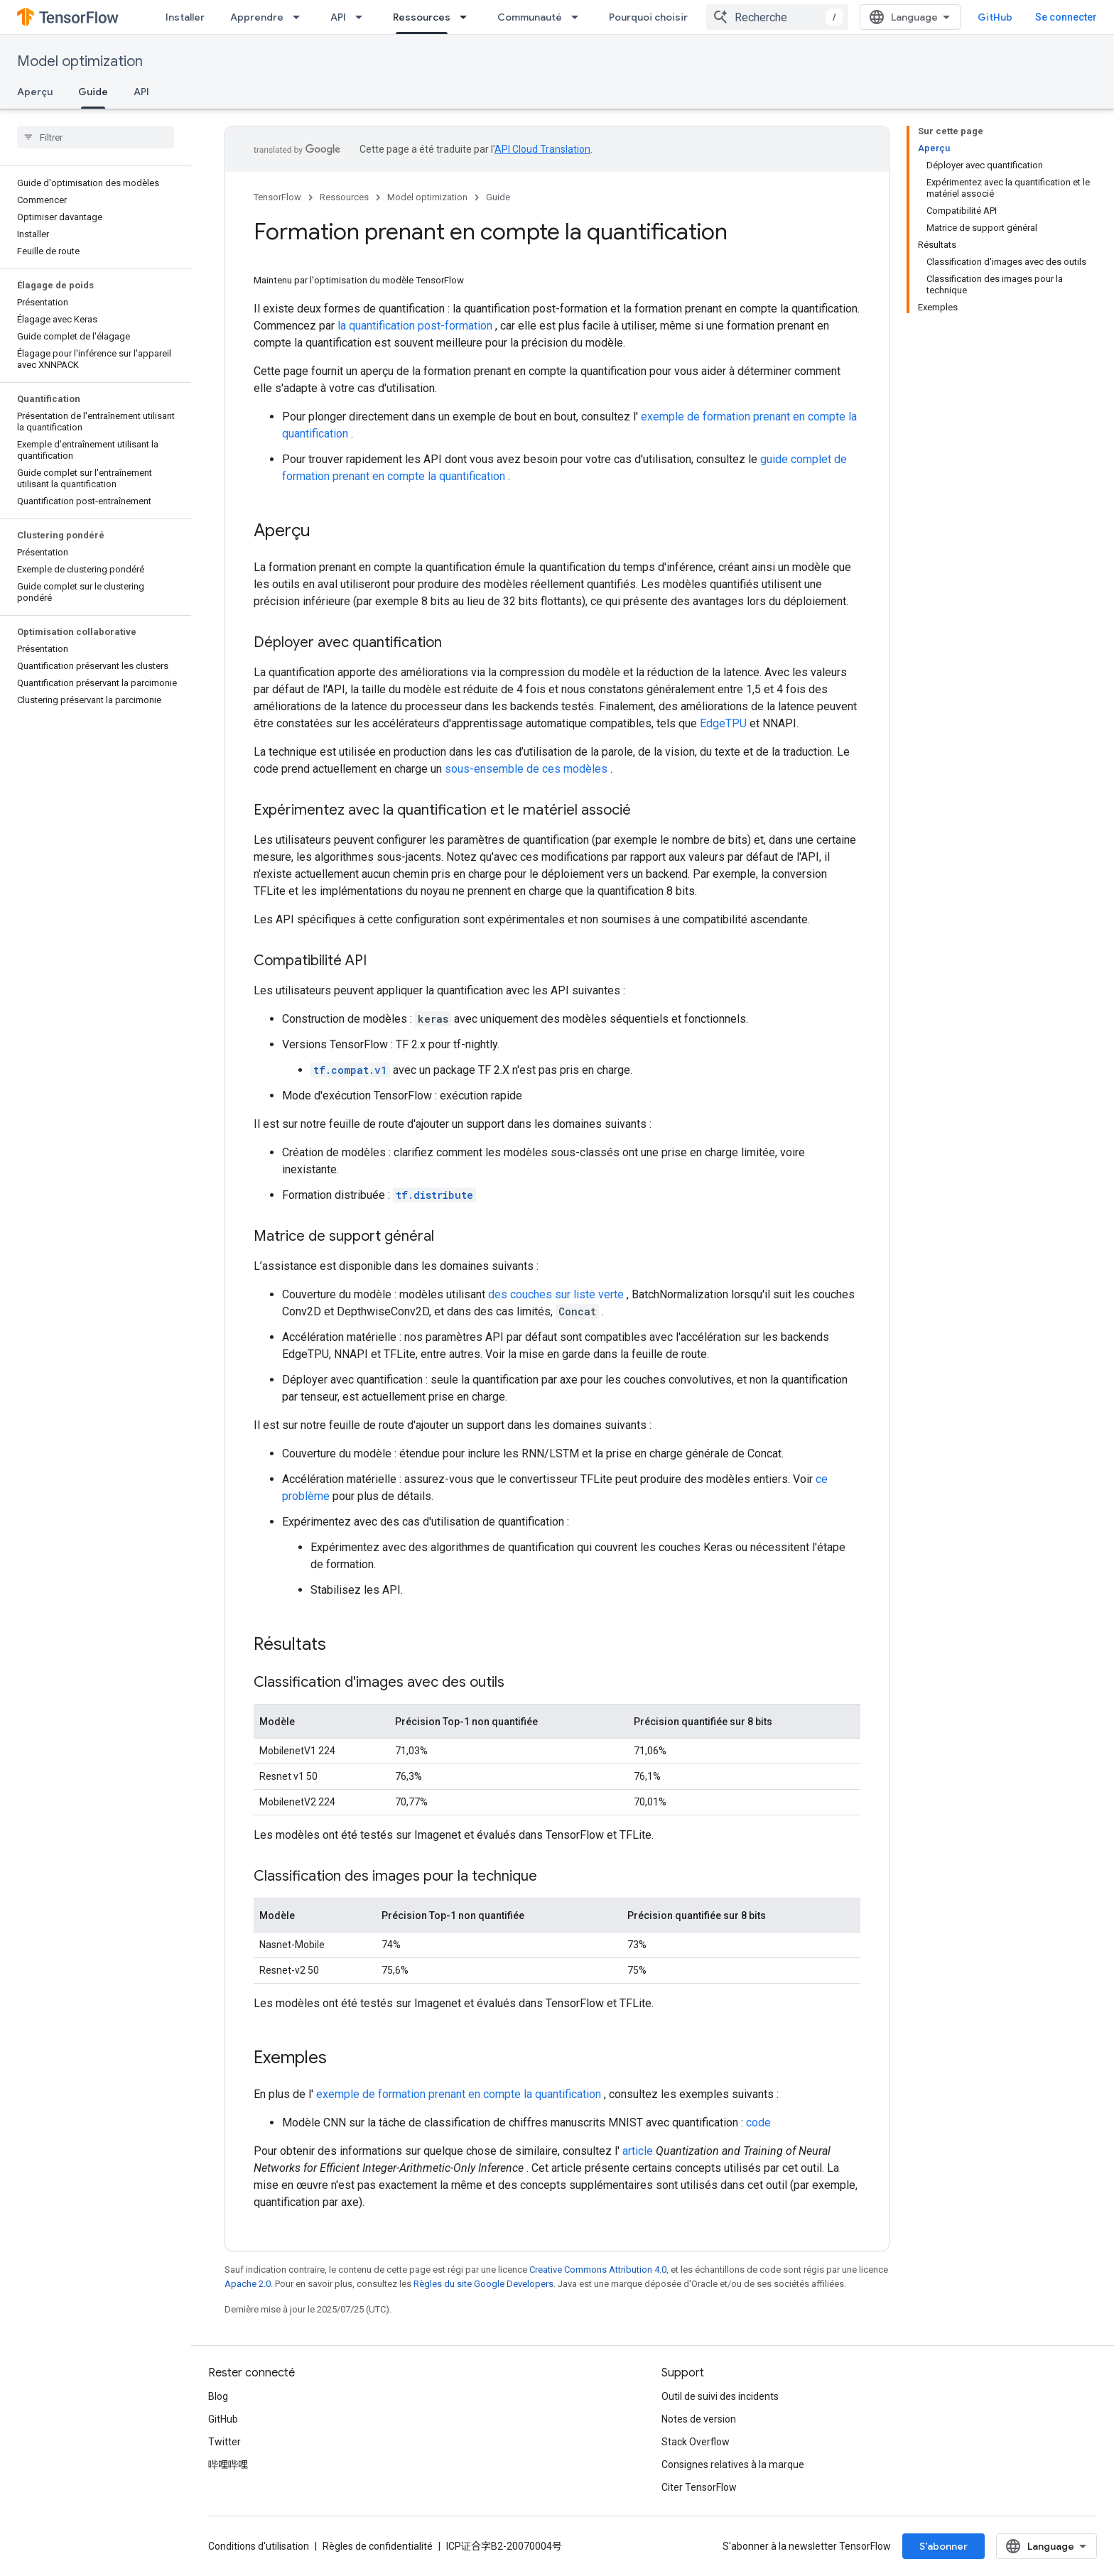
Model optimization (80, 61)
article (637, 2151)
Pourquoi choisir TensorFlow (677, 17)
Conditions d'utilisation (258, 2546)
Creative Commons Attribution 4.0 (597, 2269)
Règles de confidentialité (378, 2546)
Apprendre (256, 17)
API (338, 17)
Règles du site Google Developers (483, 2283)
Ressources (344, 197)
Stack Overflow (695, 2441)
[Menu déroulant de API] (363, 17)
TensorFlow (277, 197)
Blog (218, 2396)
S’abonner (943, 2546)
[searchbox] (95, 137)
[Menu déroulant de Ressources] (467, 17)
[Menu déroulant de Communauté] (579, 17)
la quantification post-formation (414, 325)
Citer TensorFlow (699, 2487)
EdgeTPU (723, 723)
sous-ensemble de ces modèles (526, 769)
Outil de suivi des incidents (720, 2396)
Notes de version (698, 2419)
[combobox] (777, 17)
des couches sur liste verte (556, 1294)
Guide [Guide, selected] (93, 91)
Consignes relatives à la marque (732, 2464)
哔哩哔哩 (228, 2464)
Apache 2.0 (248, 2283)
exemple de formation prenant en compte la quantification (458, 2094)
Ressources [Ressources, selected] (421, 17)
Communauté (529, 17)
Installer (185, 17)
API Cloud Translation (542, 149)
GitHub (995, 17)
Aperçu (35, 91)
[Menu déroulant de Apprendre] (300, 17)
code (758, 2122)
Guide (498, 197)
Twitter (224, 2441)
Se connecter (1066, 17)
